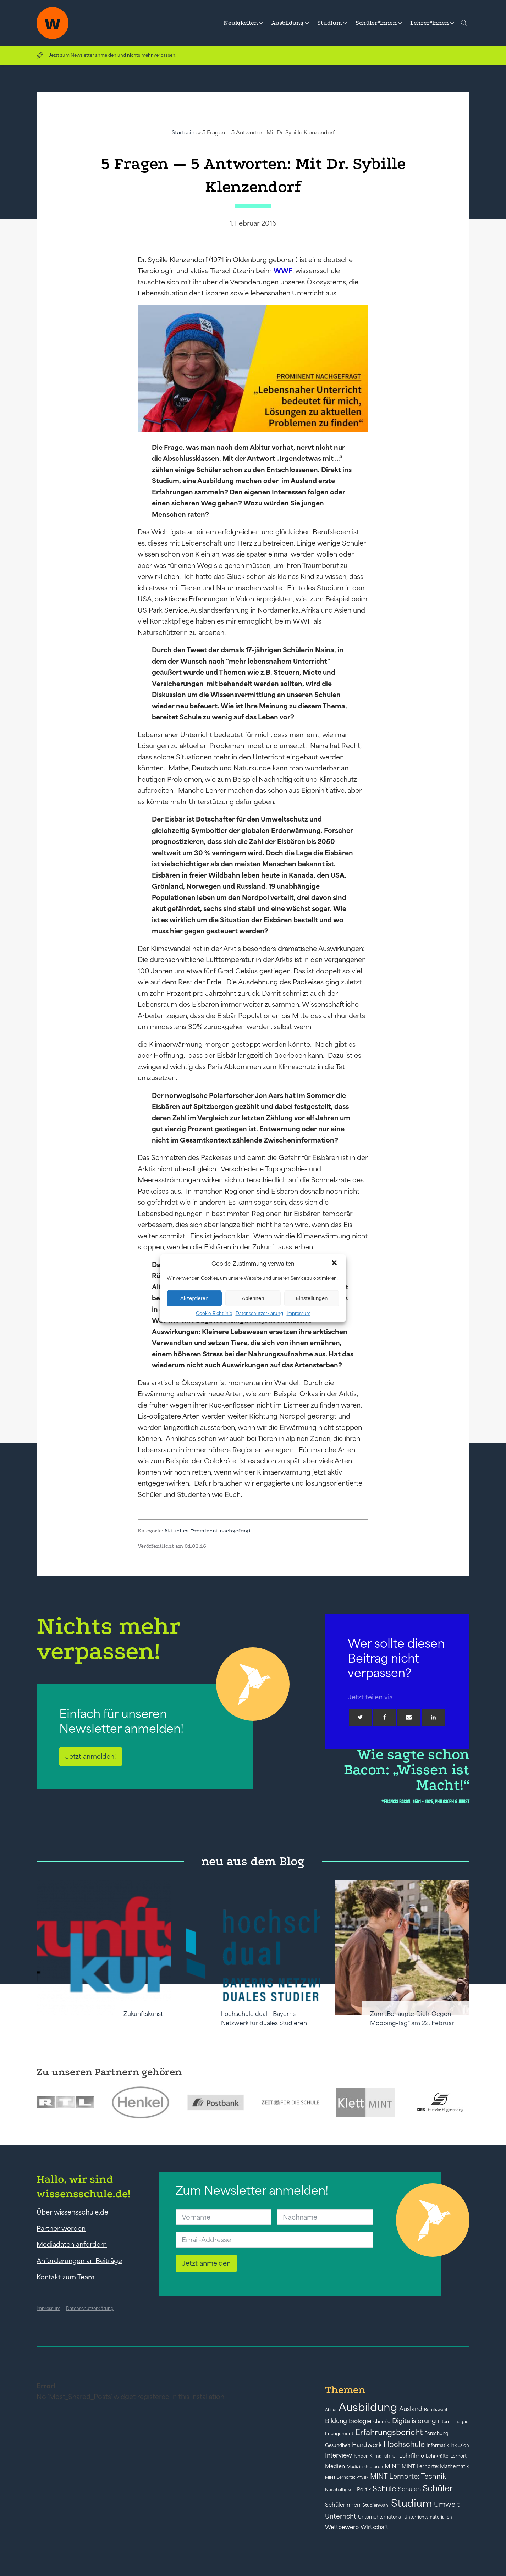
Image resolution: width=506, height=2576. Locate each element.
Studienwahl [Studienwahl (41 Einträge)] (375, 2505)
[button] (335, 1263)
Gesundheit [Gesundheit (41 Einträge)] (337, 2445)
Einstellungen (312, 1298)
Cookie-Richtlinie (214, 1313)
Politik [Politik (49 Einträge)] (364, 2489)
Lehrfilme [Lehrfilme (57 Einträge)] (411, 2456)
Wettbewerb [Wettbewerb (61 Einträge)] (342, 2527)
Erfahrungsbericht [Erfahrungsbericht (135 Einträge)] (389, 2432)
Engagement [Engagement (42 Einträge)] (339, 2433)
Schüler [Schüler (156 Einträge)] (438, 2488)
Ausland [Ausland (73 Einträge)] (410, 2408)
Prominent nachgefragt (221, 1530)
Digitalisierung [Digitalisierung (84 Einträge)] (414, 2421)
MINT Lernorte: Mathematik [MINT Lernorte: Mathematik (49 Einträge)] (435, 2466)
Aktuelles (176, 1530)
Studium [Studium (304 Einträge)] (411, 2503)
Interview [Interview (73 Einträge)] (338, 2455)
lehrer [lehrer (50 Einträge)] (390, 2456)
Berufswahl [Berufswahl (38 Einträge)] (435, 2409)
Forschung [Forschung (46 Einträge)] (436, 2433)
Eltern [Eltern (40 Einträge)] (444, 2421)
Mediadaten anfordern (72, 2244)
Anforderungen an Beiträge (79, 2261)
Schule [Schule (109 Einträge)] (384, 2488)
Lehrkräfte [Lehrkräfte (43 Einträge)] (437, 2456)
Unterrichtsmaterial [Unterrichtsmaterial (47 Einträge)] (380, 2517)
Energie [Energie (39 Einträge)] (460, 2421)
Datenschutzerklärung (259, 1313)
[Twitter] (360, 1717)
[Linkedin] (433, 1717)
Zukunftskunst (143, 2013)
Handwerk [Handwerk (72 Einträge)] (367, 2444)
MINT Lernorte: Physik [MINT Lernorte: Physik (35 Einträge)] (346, 2477)
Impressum (298, 1313)
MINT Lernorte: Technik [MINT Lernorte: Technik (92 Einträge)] (408, 2476)
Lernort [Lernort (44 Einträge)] (458, 2456)
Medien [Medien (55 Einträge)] (335, 2466)
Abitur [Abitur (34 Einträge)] (331, 2410)
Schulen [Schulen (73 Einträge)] (409, 2489)
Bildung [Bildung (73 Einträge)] (336, 2421)
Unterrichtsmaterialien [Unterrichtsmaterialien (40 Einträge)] (428, 2517)
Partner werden (61, 2228)
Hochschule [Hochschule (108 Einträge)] (404, 2444)
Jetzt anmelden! (90, 1756)
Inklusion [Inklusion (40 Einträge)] (460, 2445)
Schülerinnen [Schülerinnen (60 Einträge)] (343, 2505)
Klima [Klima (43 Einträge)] (375, 2456)
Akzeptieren (194, 1298)
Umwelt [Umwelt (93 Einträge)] (447, 2504)
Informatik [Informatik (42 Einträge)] (438, 2445)
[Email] (408, 1717)
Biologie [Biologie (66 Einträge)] (360, 2420)
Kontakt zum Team (65, 2277)
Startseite (184, 132)
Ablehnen (253, 1298)
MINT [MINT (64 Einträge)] (392, 2466)
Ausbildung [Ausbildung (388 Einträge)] (368, 2407)
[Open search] (464, 23)
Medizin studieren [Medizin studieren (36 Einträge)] (365, 2466)
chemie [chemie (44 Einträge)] (381, 2421)
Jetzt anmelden (206, 2263)
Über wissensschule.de (72, 2212)
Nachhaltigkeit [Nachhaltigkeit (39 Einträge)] (340, 2489)
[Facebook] (384, 1717)
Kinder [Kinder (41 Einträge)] (361, 2456)
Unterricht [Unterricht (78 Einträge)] (340, 2516)
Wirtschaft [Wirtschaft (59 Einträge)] (374, 2527)
